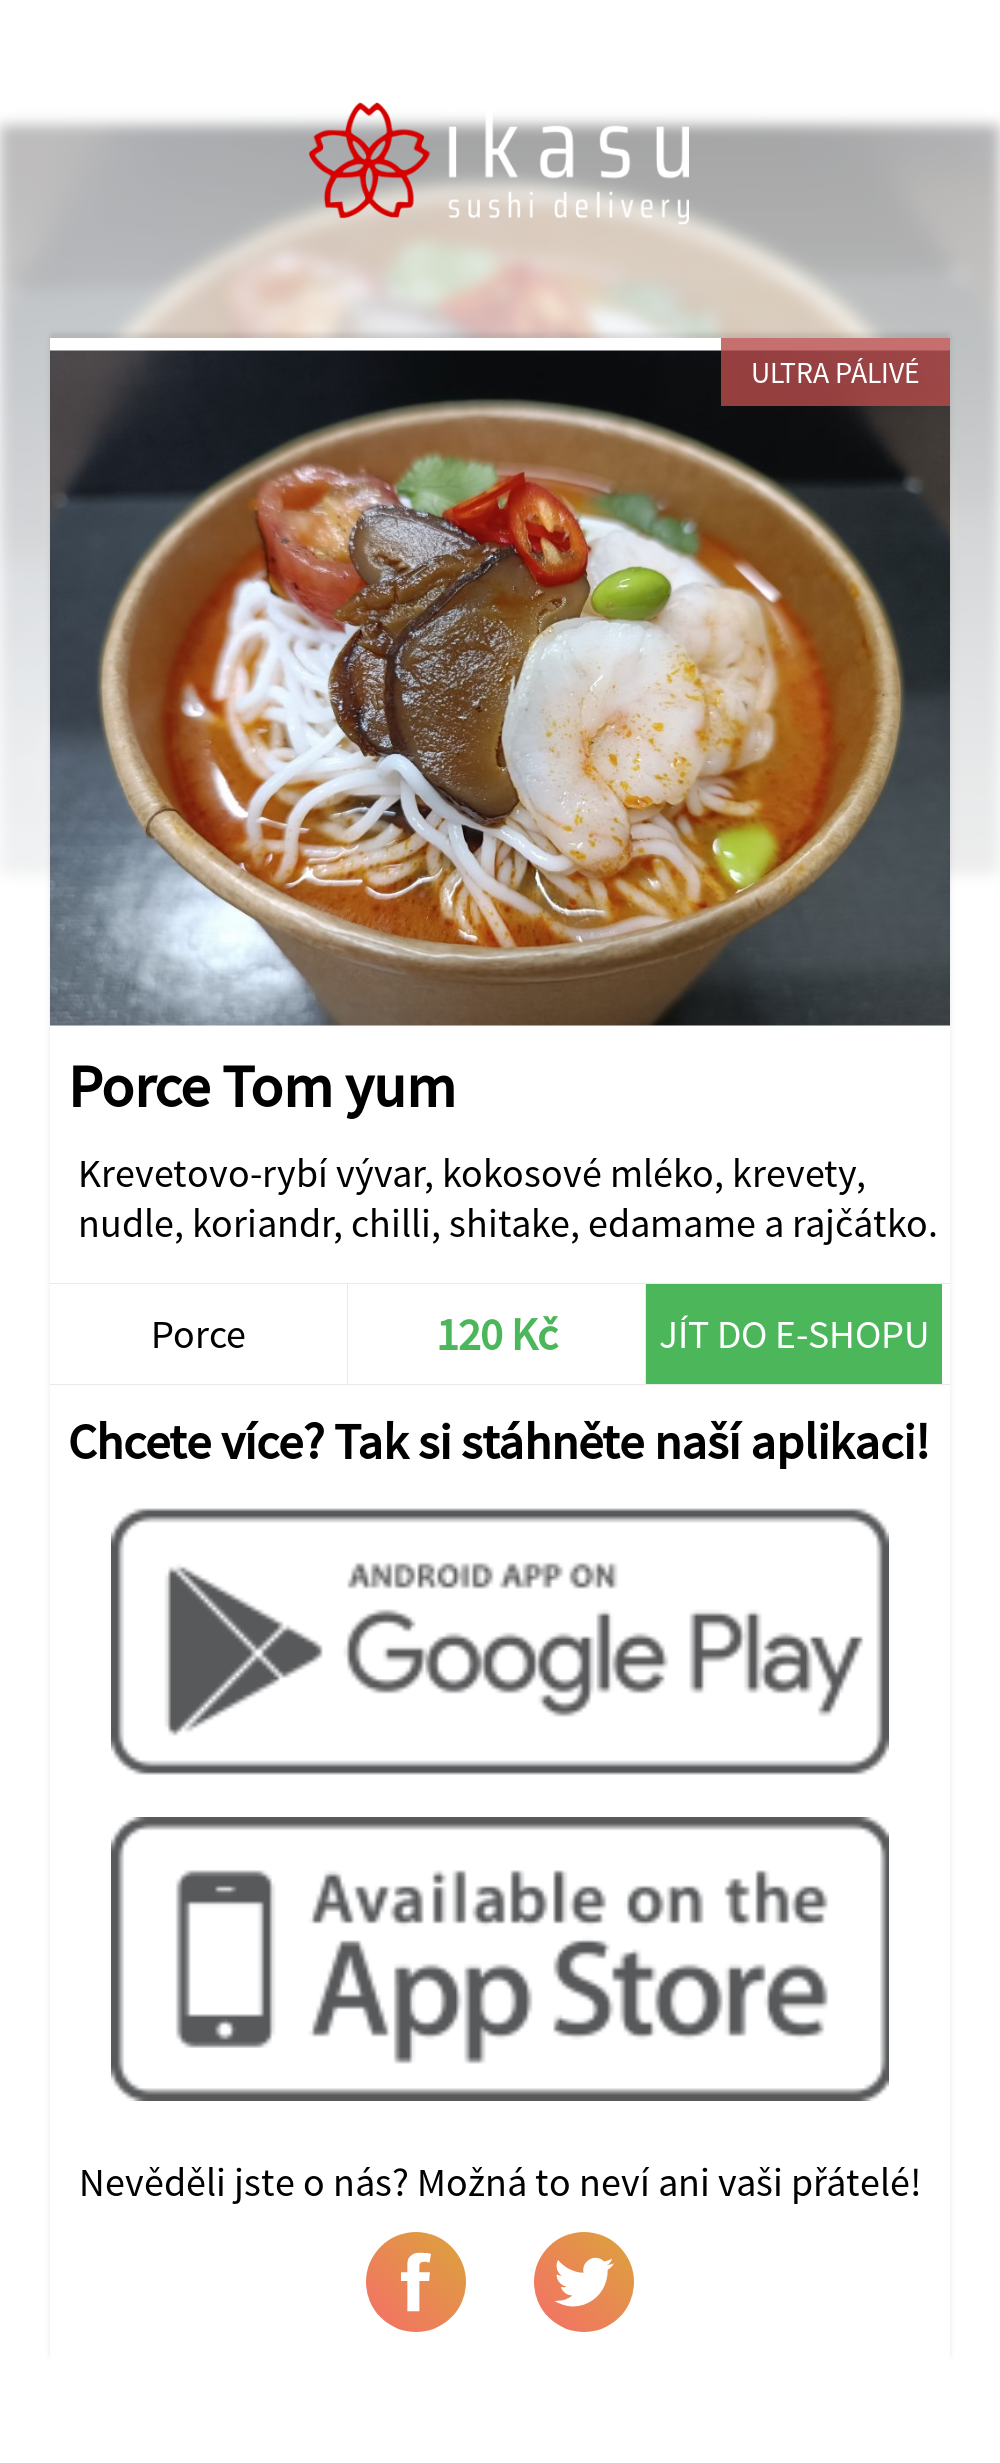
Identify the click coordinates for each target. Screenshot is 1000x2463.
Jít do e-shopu (794, 1334)
